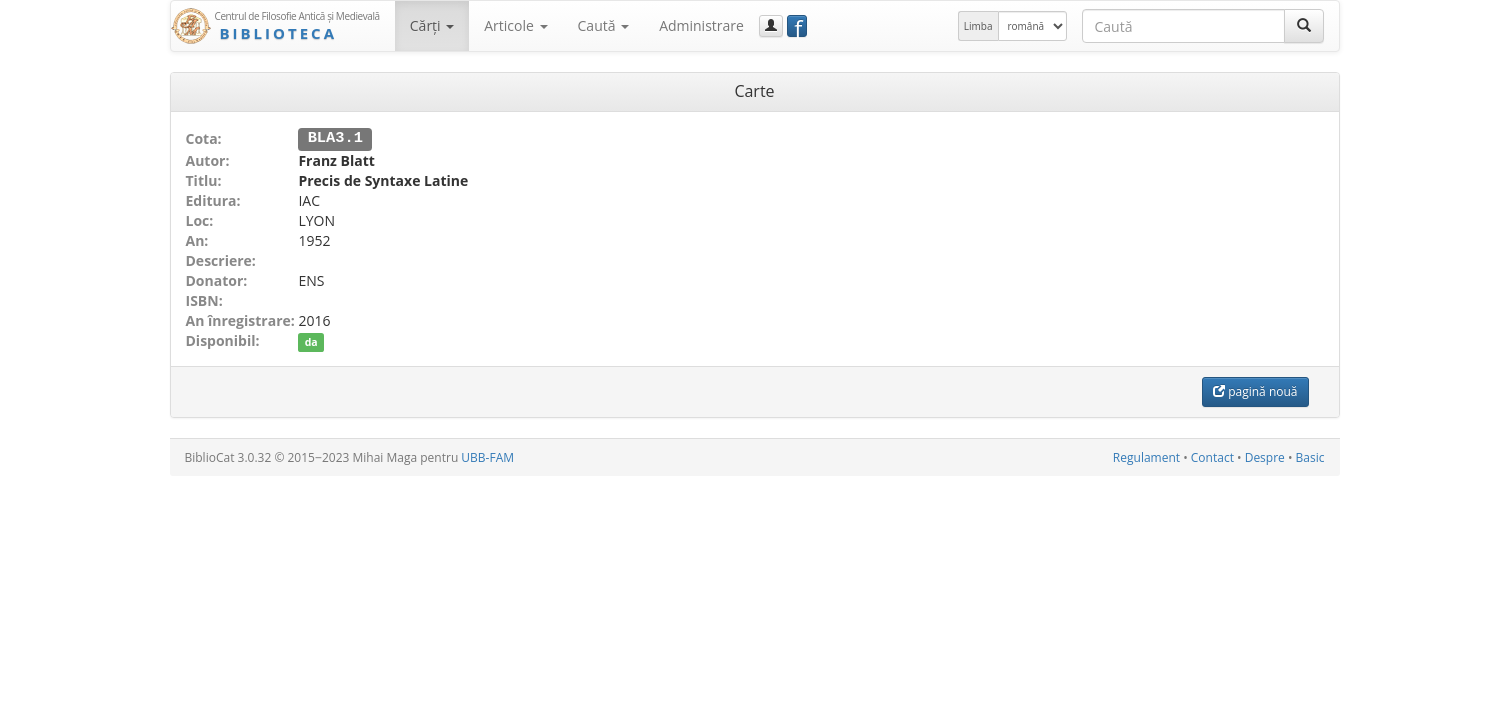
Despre (1265, 456)
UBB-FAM (487, 456)
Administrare (701, 25)
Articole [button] (515, 25)
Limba (978, 26)
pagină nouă (1255, 390)
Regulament (1146, 456)
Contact (1212, 456)
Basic (1310, 456)
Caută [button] (604, 25)
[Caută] (1304, 26)
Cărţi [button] (432, 25)
